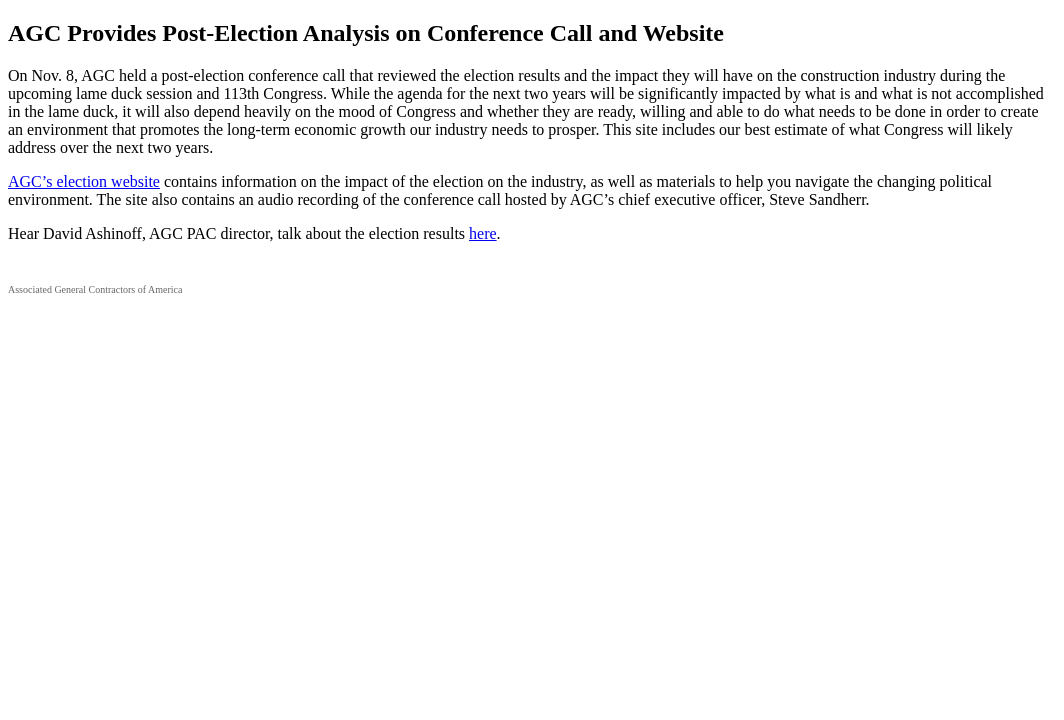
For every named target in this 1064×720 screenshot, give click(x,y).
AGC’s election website (84, 181)
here (483, 233)
